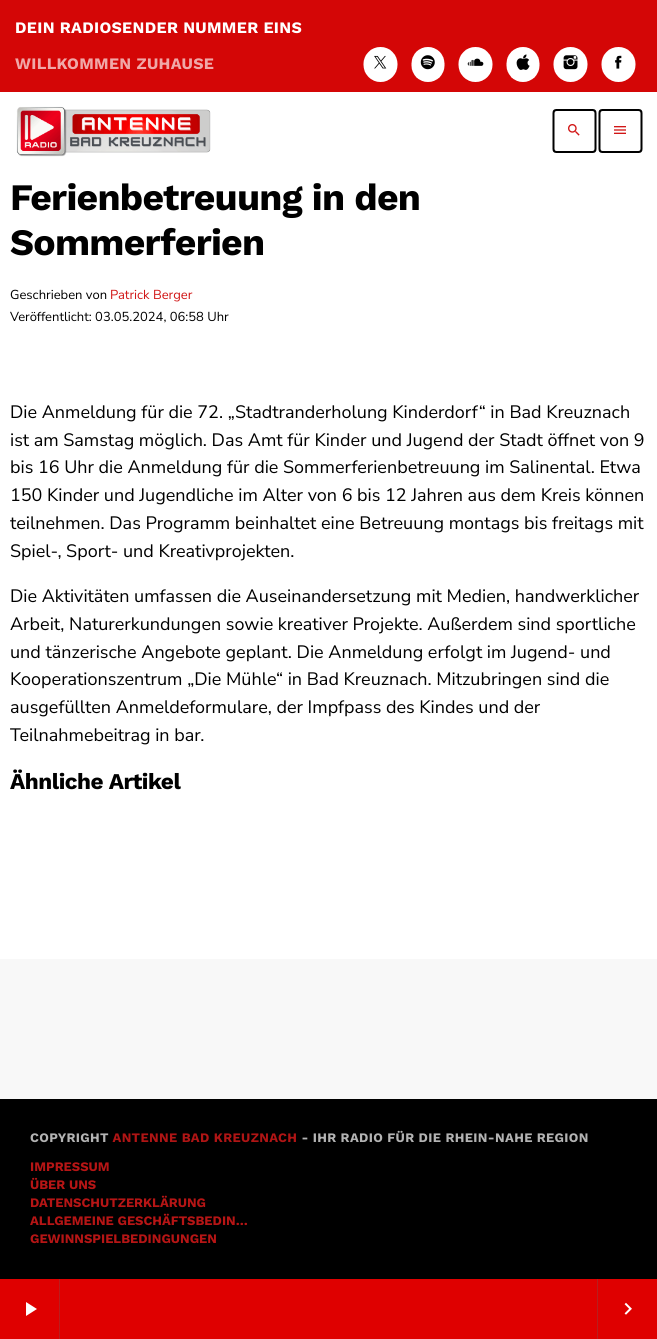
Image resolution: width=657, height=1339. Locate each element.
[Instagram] (571, 64)
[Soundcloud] (476, 64)
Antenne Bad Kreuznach (204, 1138)
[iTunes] (523, 64)
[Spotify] (428, 64)
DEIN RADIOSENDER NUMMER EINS (158, 45)
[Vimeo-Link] (113, 131)
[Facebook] (618, 64)
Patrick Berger (151, 295)
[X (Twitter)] (380, 64)
